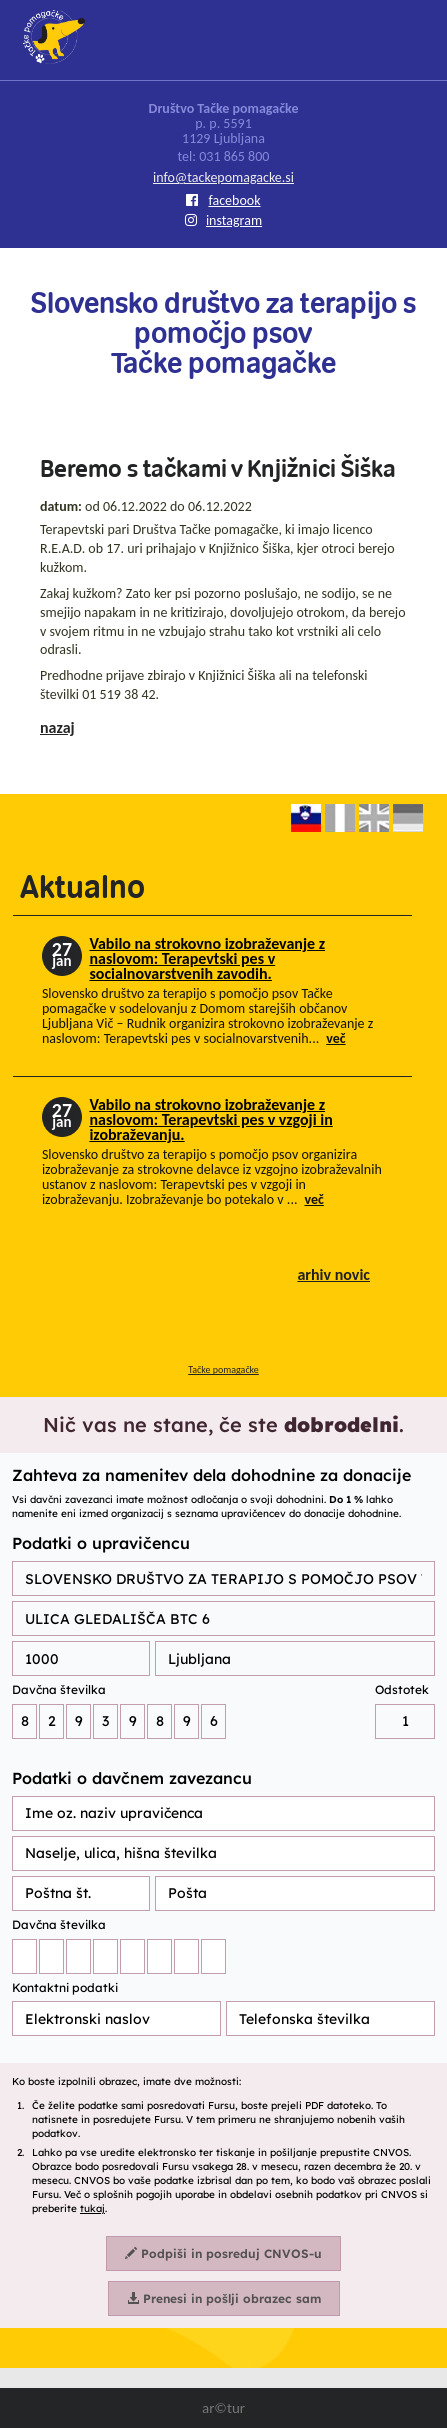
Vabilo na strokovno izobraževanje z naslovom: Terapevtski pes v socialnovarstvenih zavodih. (207, 958)
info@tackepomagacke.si (223, 177)
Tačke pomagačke (223, 1369)
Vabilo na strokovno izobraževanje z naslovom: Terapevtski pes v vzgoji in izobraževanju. (210, 1119)
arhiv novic (333, 1274)
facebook (223, 200)
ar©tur (223, 2408)
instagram (223, 220)
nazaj (57, 727)
